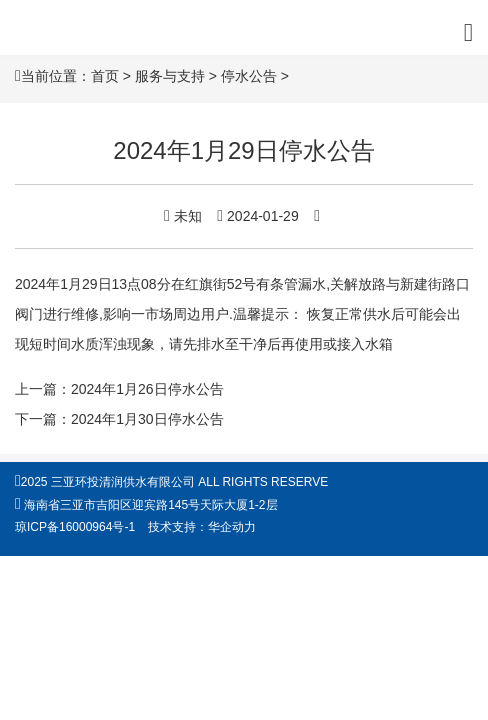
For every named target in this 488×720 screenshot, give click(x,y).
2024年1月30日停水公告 (147, 419)
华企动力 (232, 527)
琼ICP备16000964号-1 (75, 527)
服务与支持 (170, 76)
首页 (105, 76)
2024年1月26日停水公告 (147, 389)
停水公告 (249, 76)
